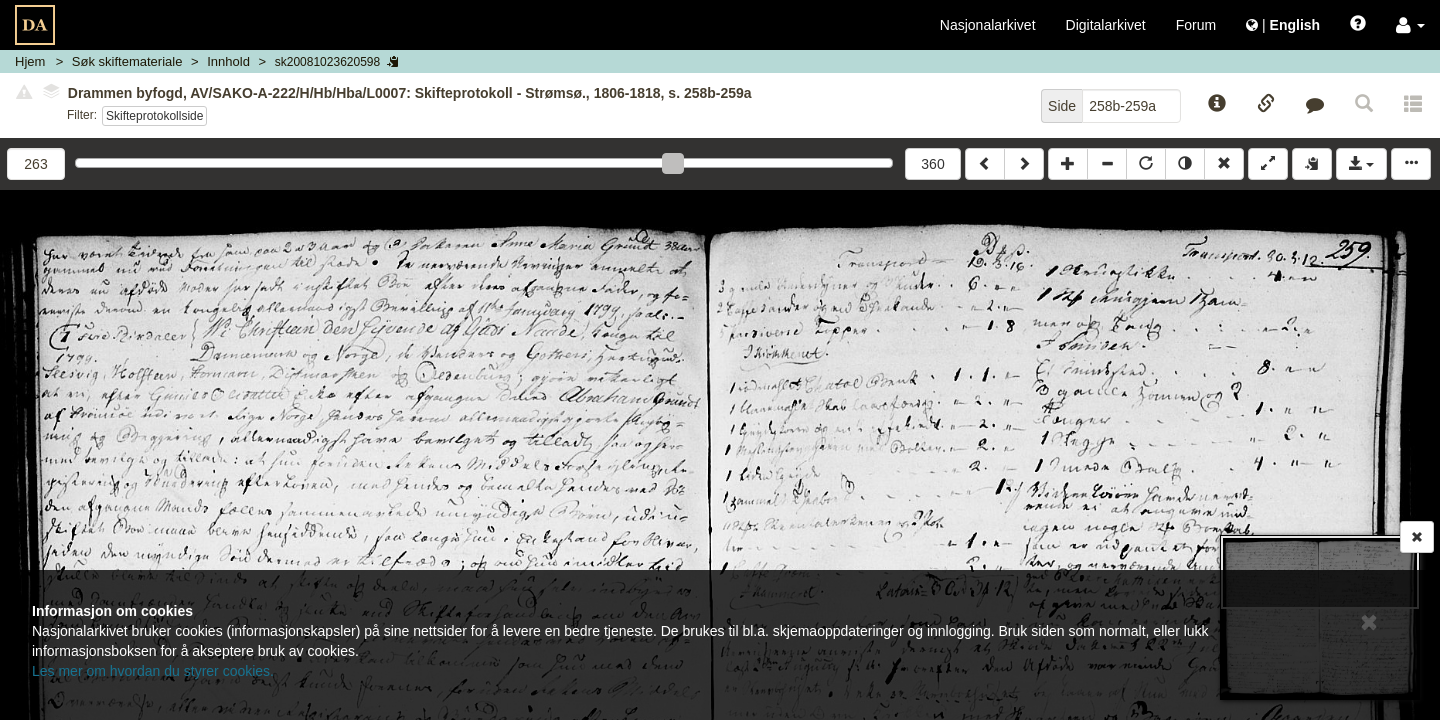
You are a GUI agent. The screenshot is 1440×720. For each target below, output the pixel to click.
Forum (1196, 25)
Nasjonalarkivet (988, 25)
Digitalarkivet (1106, 25)
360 (932, 164)
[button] (1410, 25)
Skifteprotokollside (154, 116)
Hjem (30, 61)
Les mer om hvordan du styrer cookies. (153, 671)
